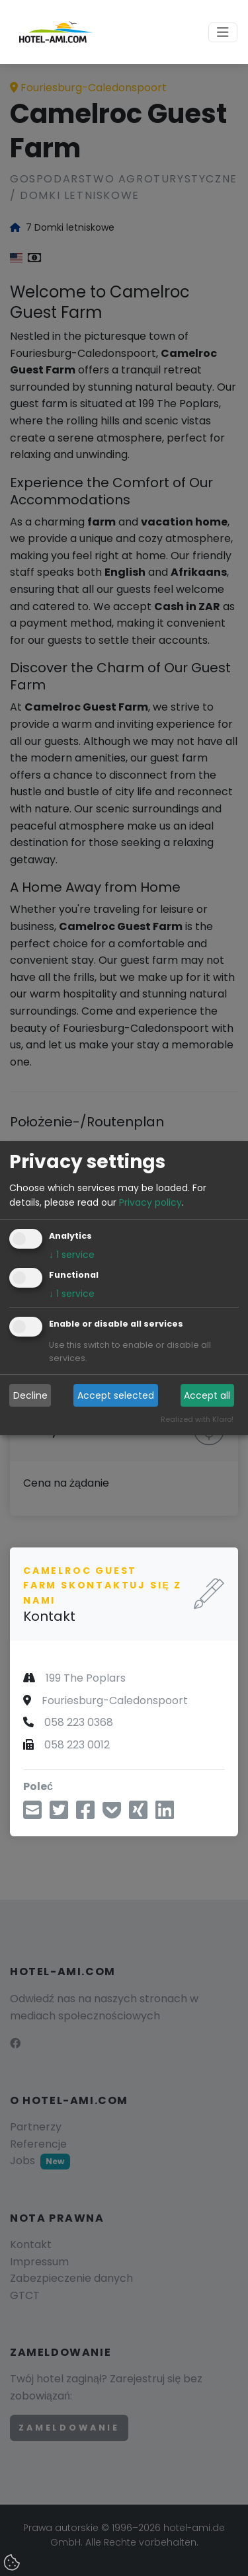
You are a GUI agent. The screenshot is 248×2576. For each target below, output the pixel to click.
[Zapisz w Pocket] (112, 1814)
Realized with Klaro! (197, 1420)
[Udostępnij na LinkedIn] (164, 1814)
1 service (72, 1255)
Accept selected (115, 1395)
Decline (30, 1395)
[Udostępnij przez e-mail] (32, 1814)
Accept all (207, 1395)
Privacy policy (150, 1202)
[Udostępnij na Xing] (138, 1814)
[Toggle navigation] (222, 32)
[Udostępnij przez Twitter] (59, 1814)
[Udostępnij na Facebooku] (85, 1814)
